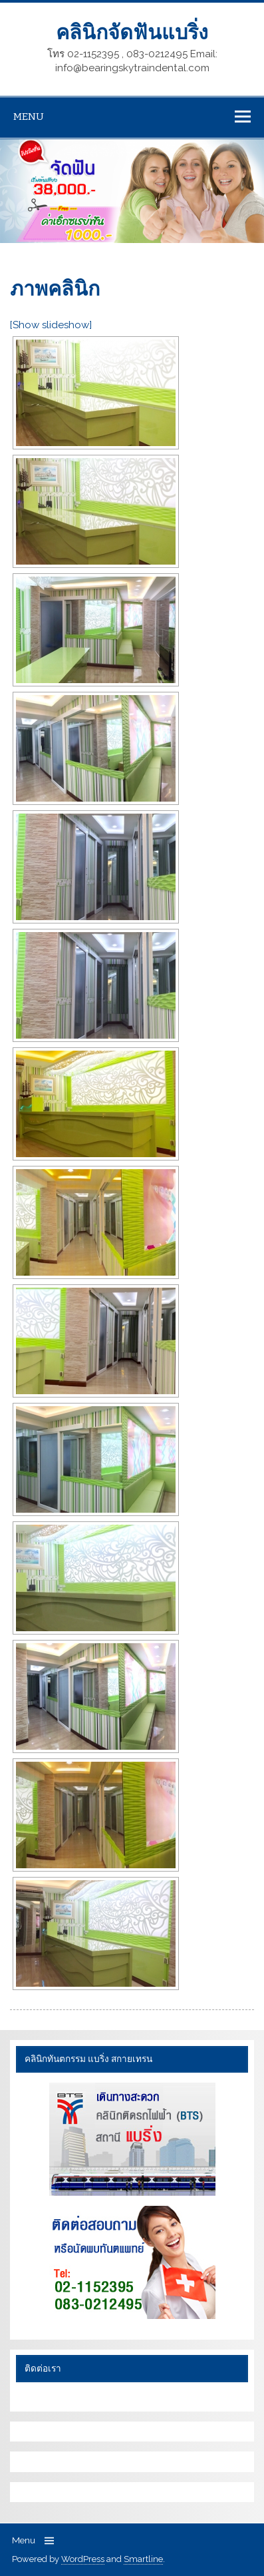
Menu (28, 117)
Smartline (143, 2559)
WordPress (82, 2559)
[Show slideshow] (51, 325)
